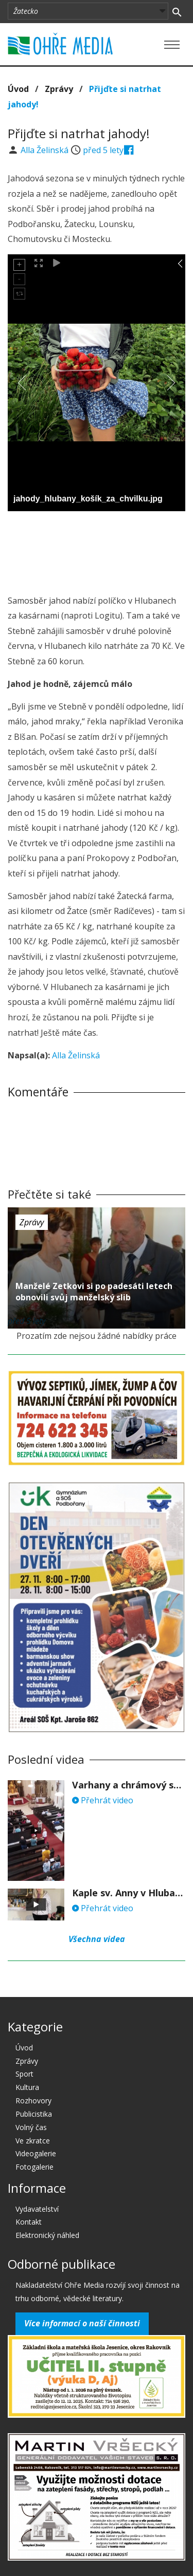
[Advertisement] (96, 549)
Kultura (27, 2087)
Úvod (18, 89)
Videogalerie (35, 2153)
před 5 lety (103, 150)
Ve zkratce (32, 2140)
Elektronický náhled (47, 2235)
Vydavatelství (37, 2209)
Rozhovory (33, 2100)
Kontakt (28, 2222)
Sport (24, 2074)
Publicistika (33, 2114)
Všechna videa (96, 1939)
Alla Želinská (46, 150)
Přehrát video (102, 1800)
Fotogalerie (34, 2167)
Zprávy (59, 89)
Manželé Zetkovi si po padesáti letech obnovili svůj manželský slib (93, 1291)
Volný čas (31, 2127)
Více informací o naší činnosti (82, 2323)
